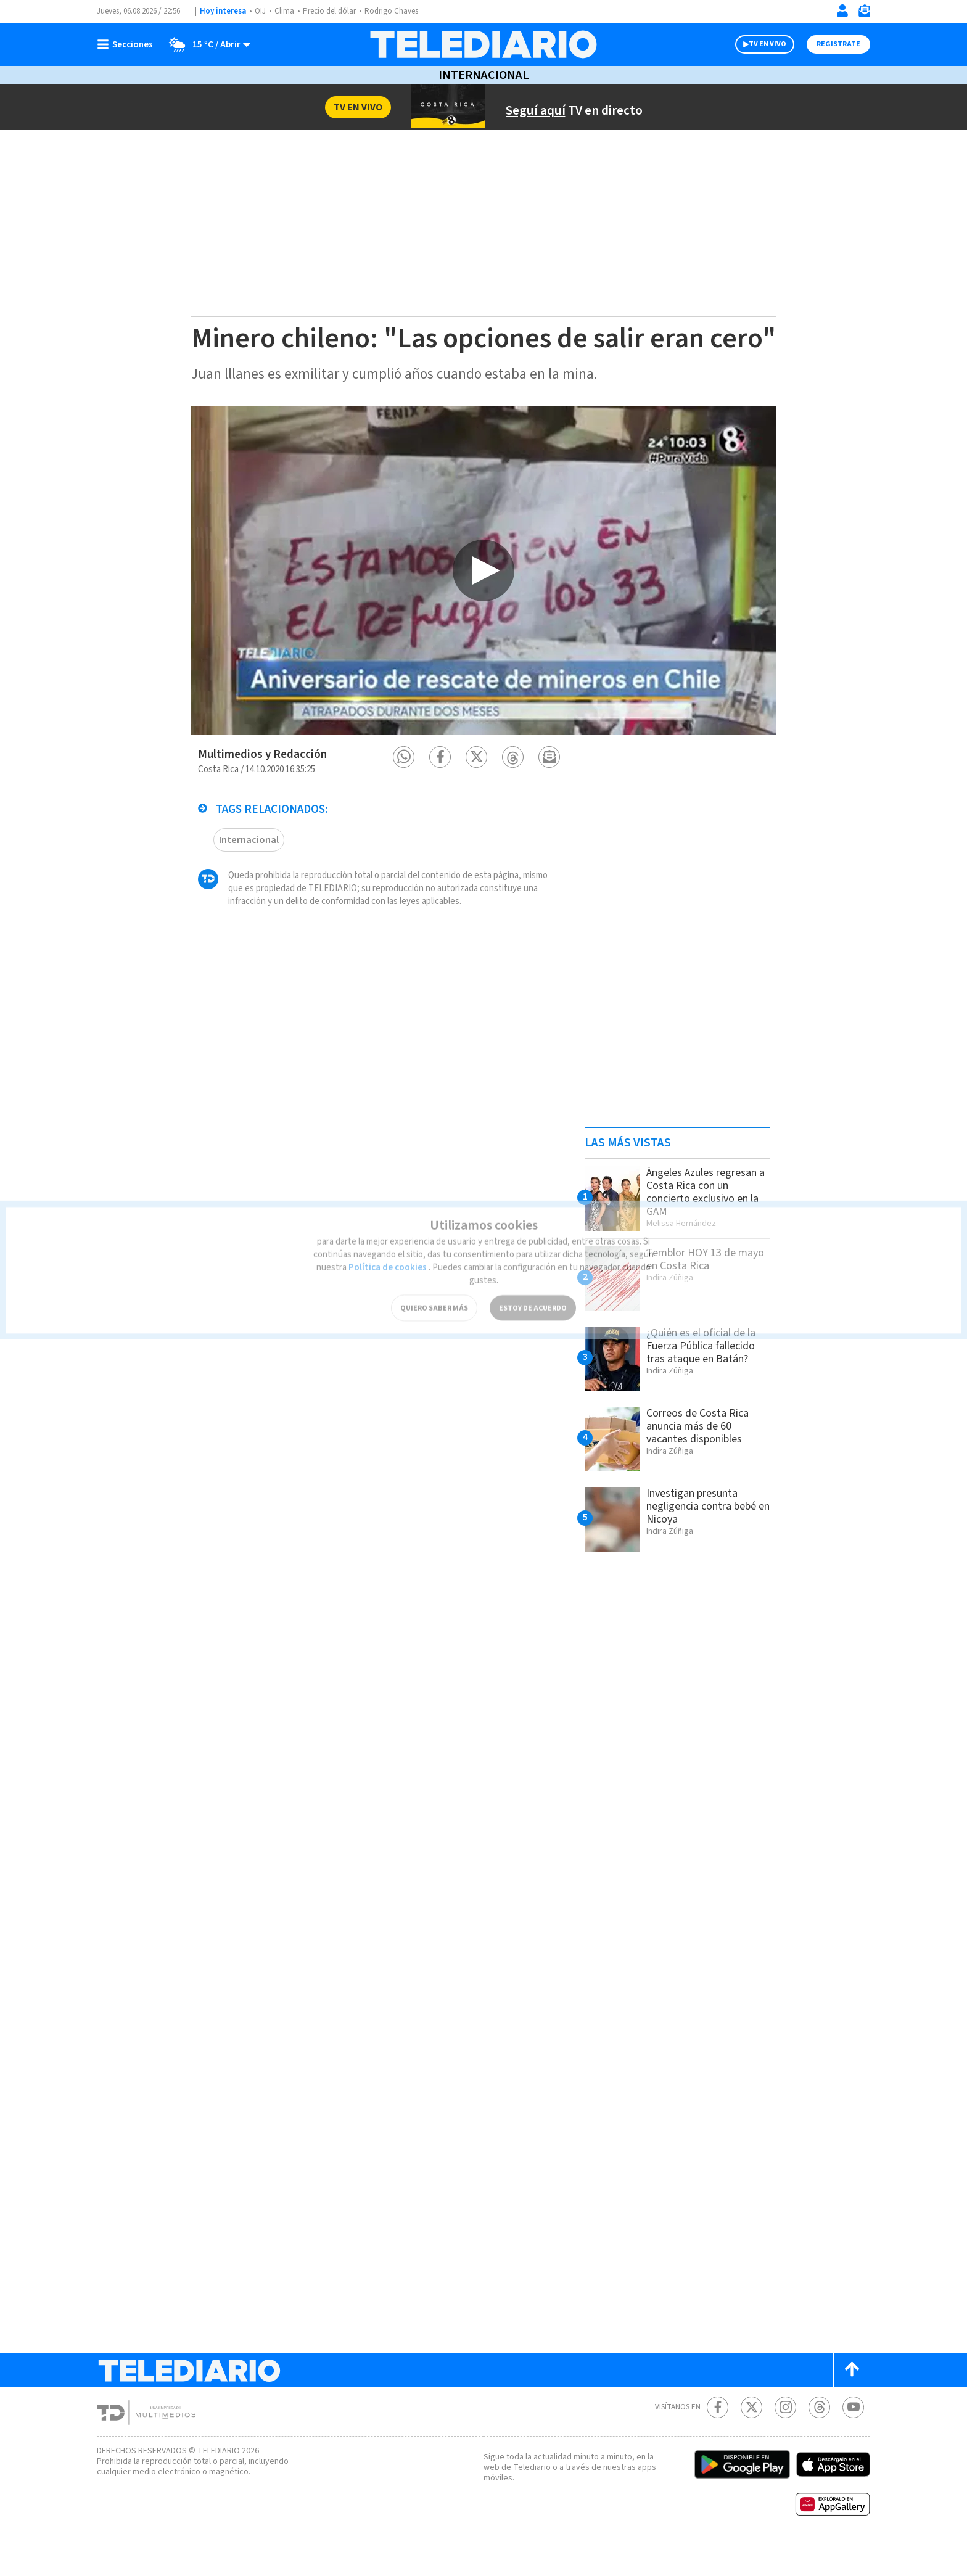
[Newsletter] (864, 13)
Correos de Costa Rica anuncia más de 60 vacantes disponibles (702, 1457)
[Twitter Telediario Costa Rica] (751, 2438)
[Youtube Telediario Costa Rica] (853, 2438)
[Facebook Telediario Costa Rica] (717, 2438)
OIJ (260, 11)
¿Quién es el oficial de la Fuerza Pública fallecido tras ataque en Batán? (707, 1376)
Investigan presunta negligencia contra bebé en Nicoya (705, 1537)
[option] (483, 601)
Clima (285, 11)
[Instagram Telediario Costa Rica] (785, 2438)
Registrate (836, 44)
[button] (403, 788)
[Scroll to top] (851, 2401)
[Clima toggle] (206, 44)
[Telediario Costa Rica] (483, 44)
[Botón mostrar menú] (127, 44)
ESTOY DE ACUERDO (532, 1286)
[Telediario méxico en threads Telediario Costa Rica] (819, 2438)
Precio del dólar (332, 11)
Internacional (483, 75)
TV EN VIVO (756, 44)
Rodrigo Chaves (398, 11)
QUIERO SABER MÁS (434, 1286)
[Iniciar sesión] (842, 10)
